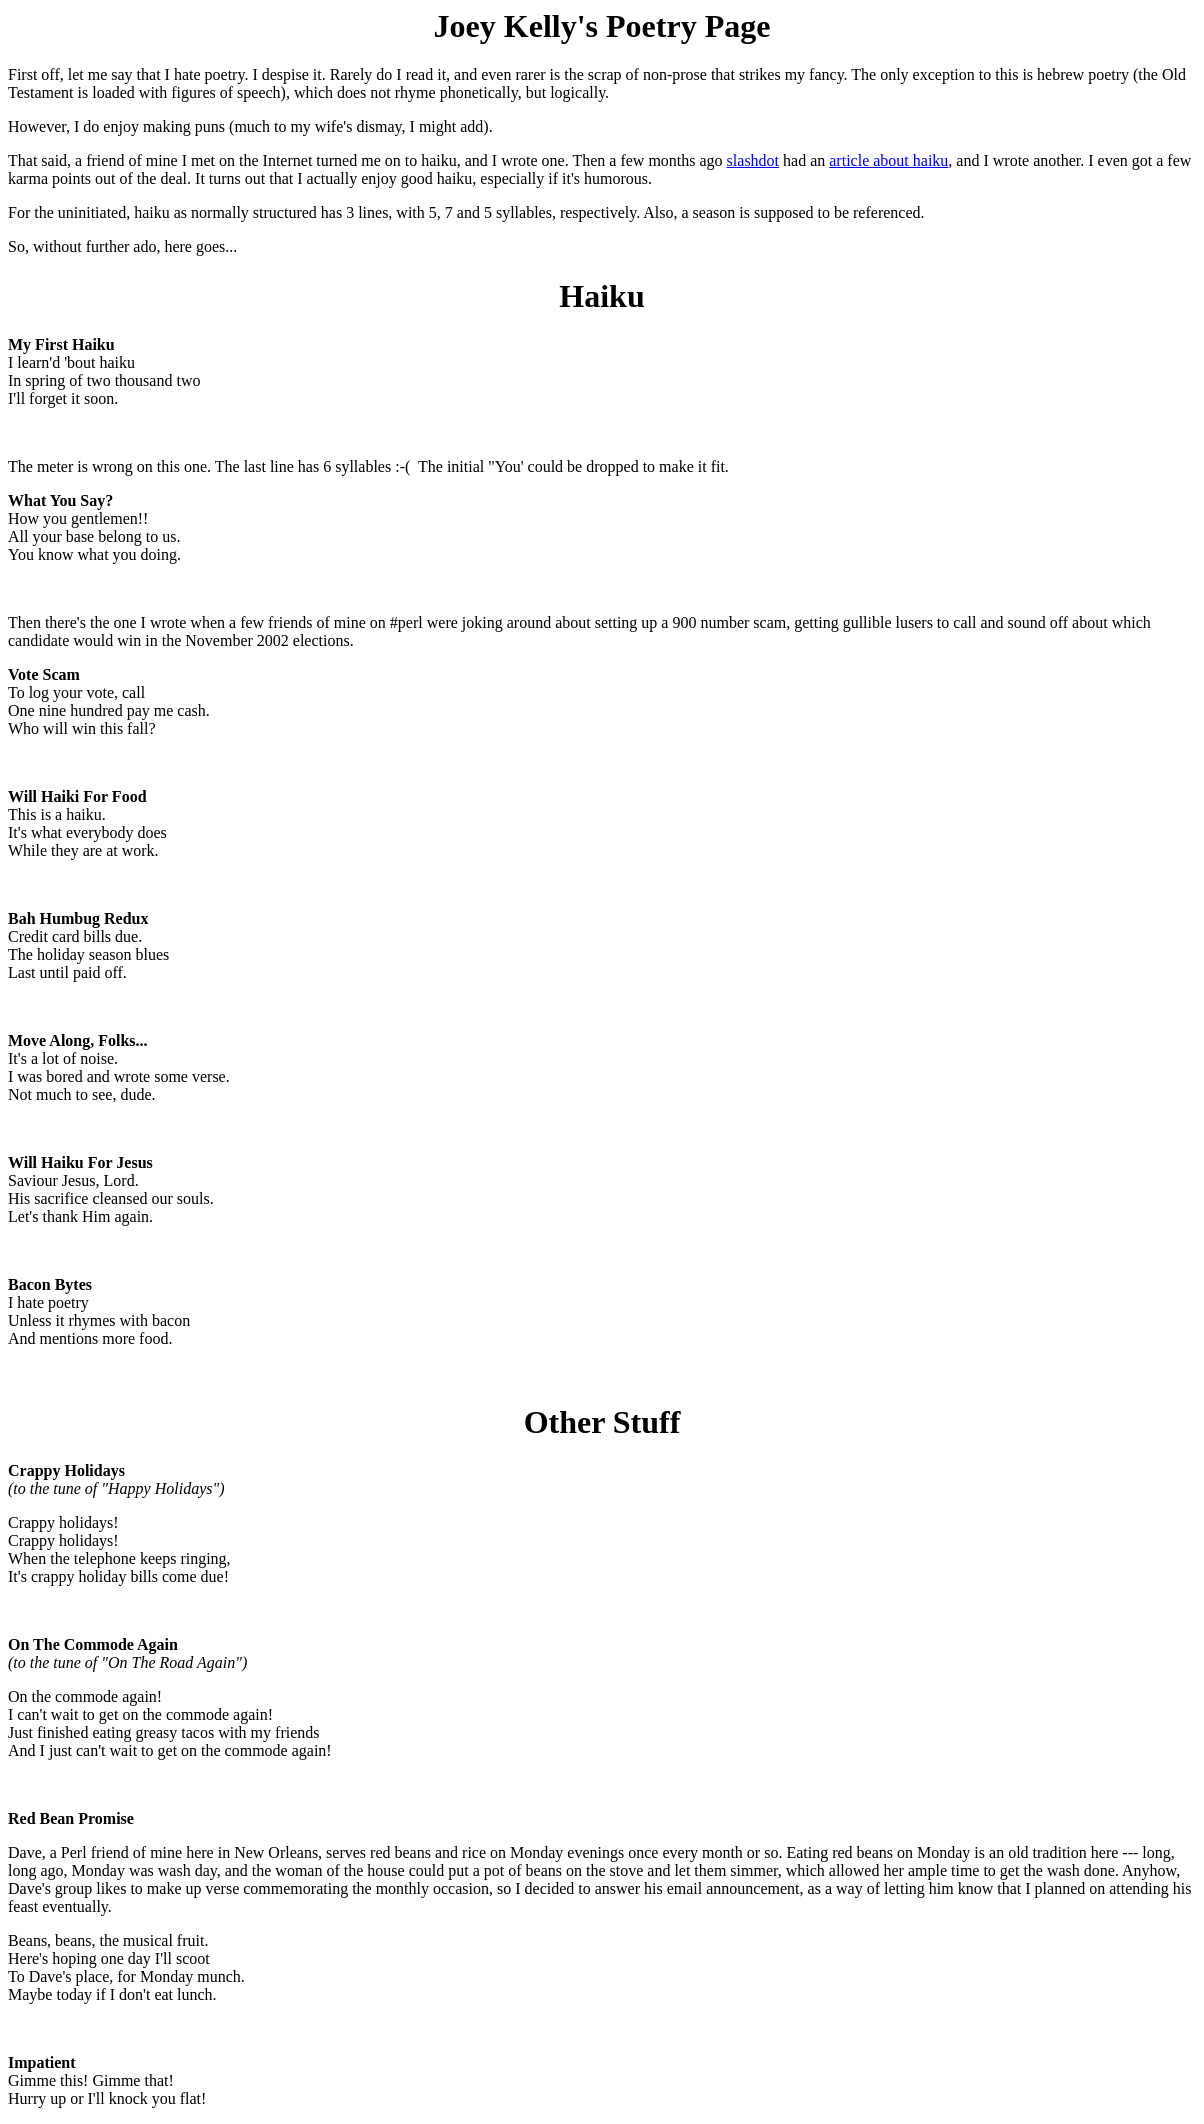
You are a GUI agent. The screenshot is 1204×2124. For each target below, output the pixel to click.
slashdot (753, 160)
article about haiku (888, 160)
